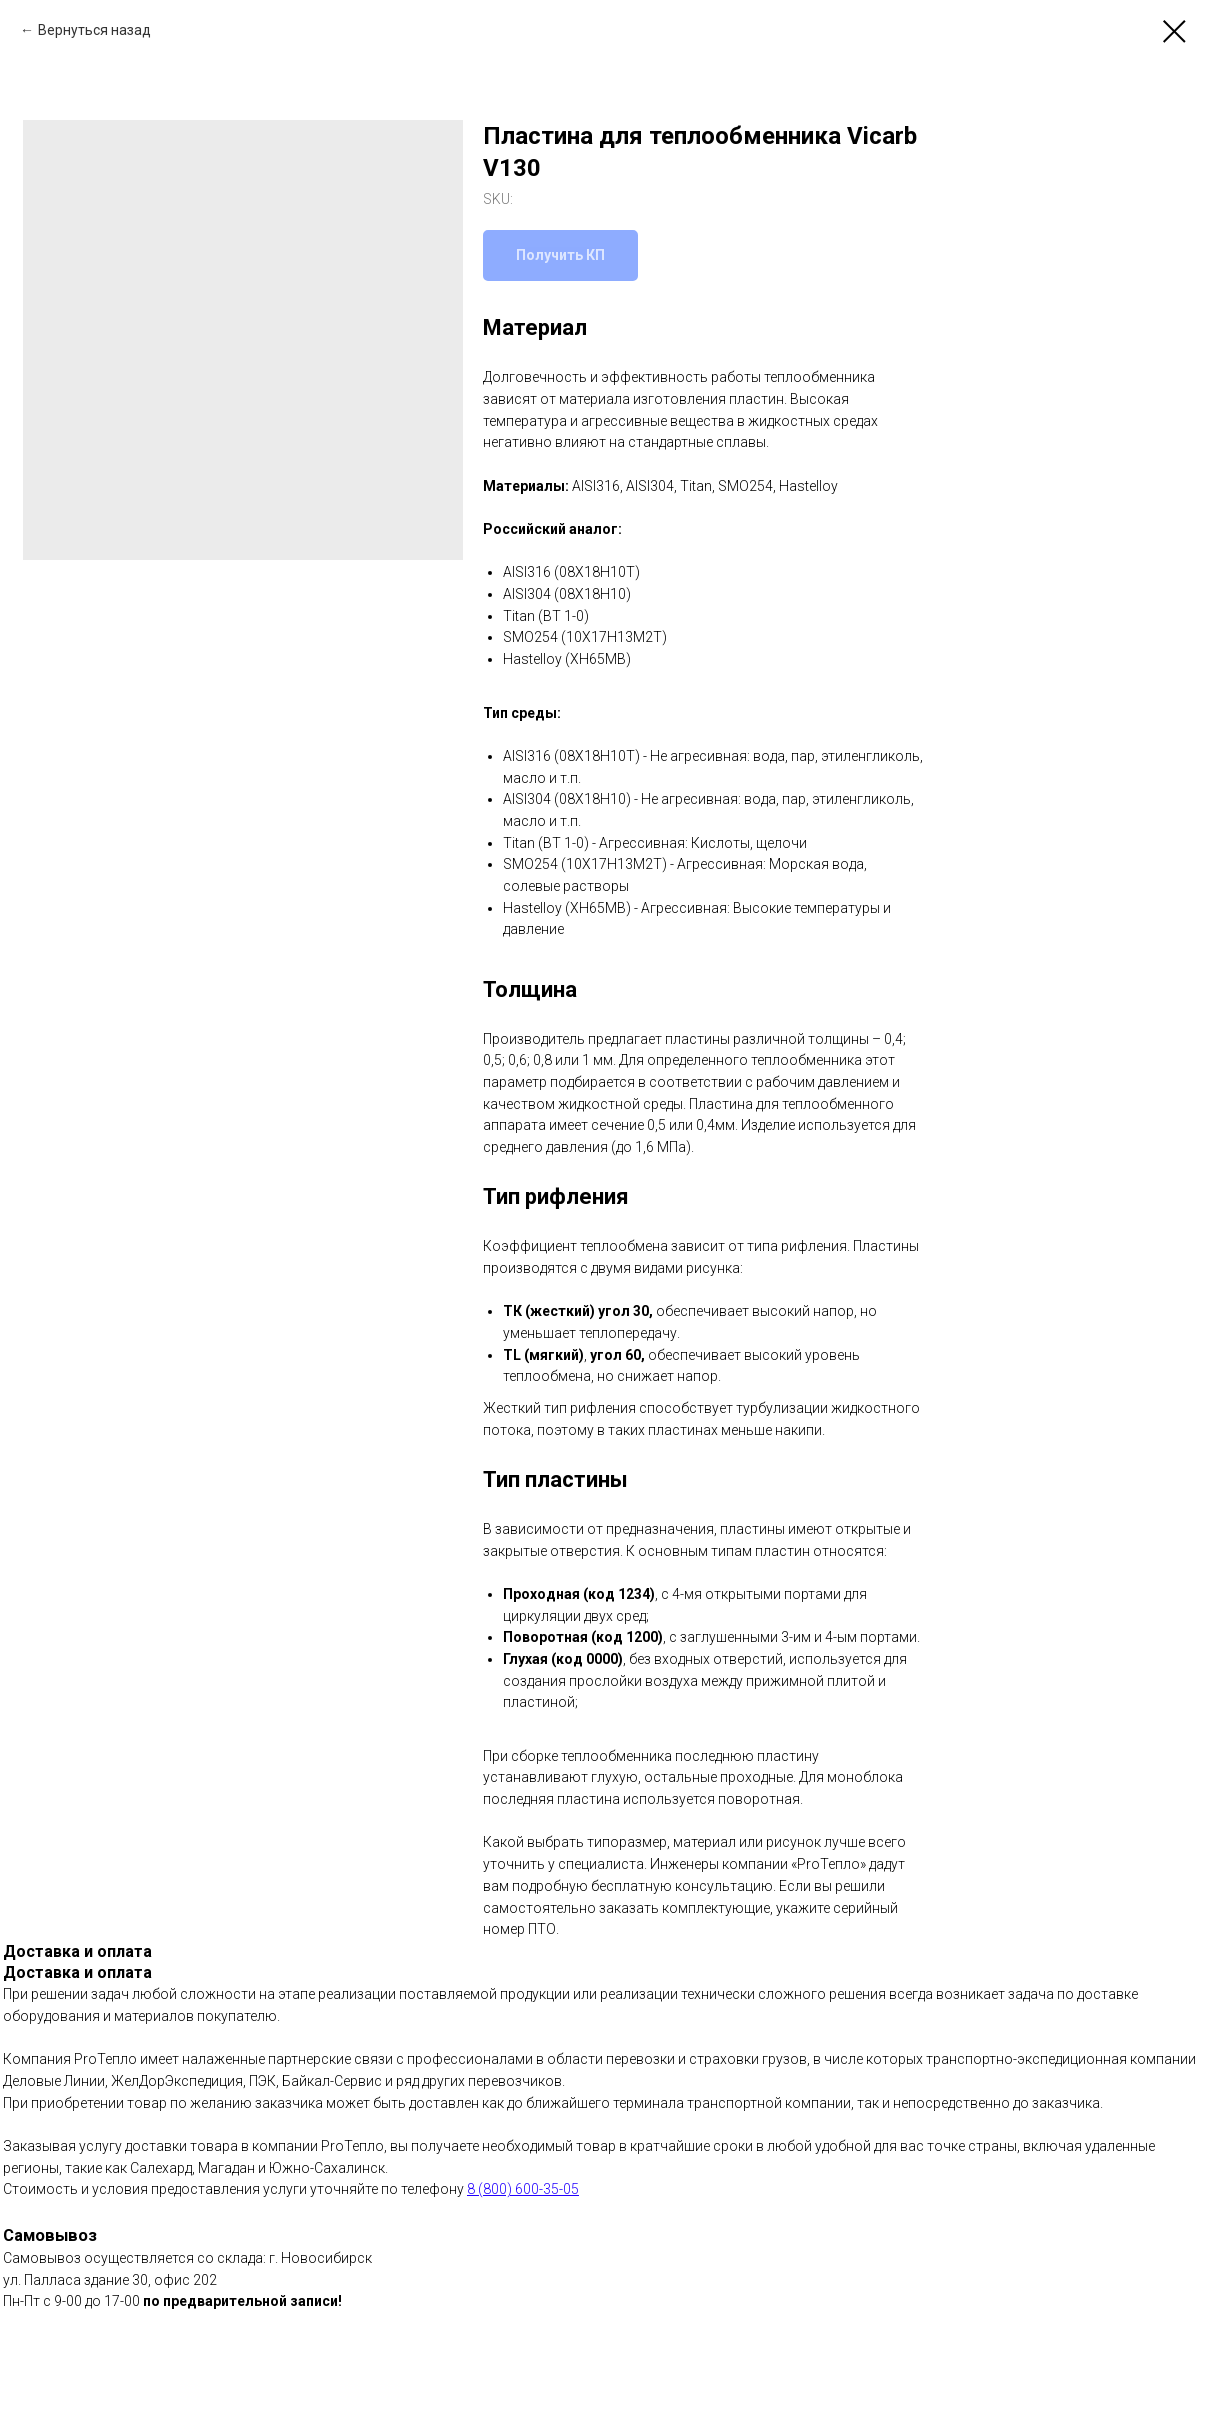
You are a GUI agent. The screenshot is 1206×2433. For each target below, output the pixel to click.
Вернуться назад (94, 30)
